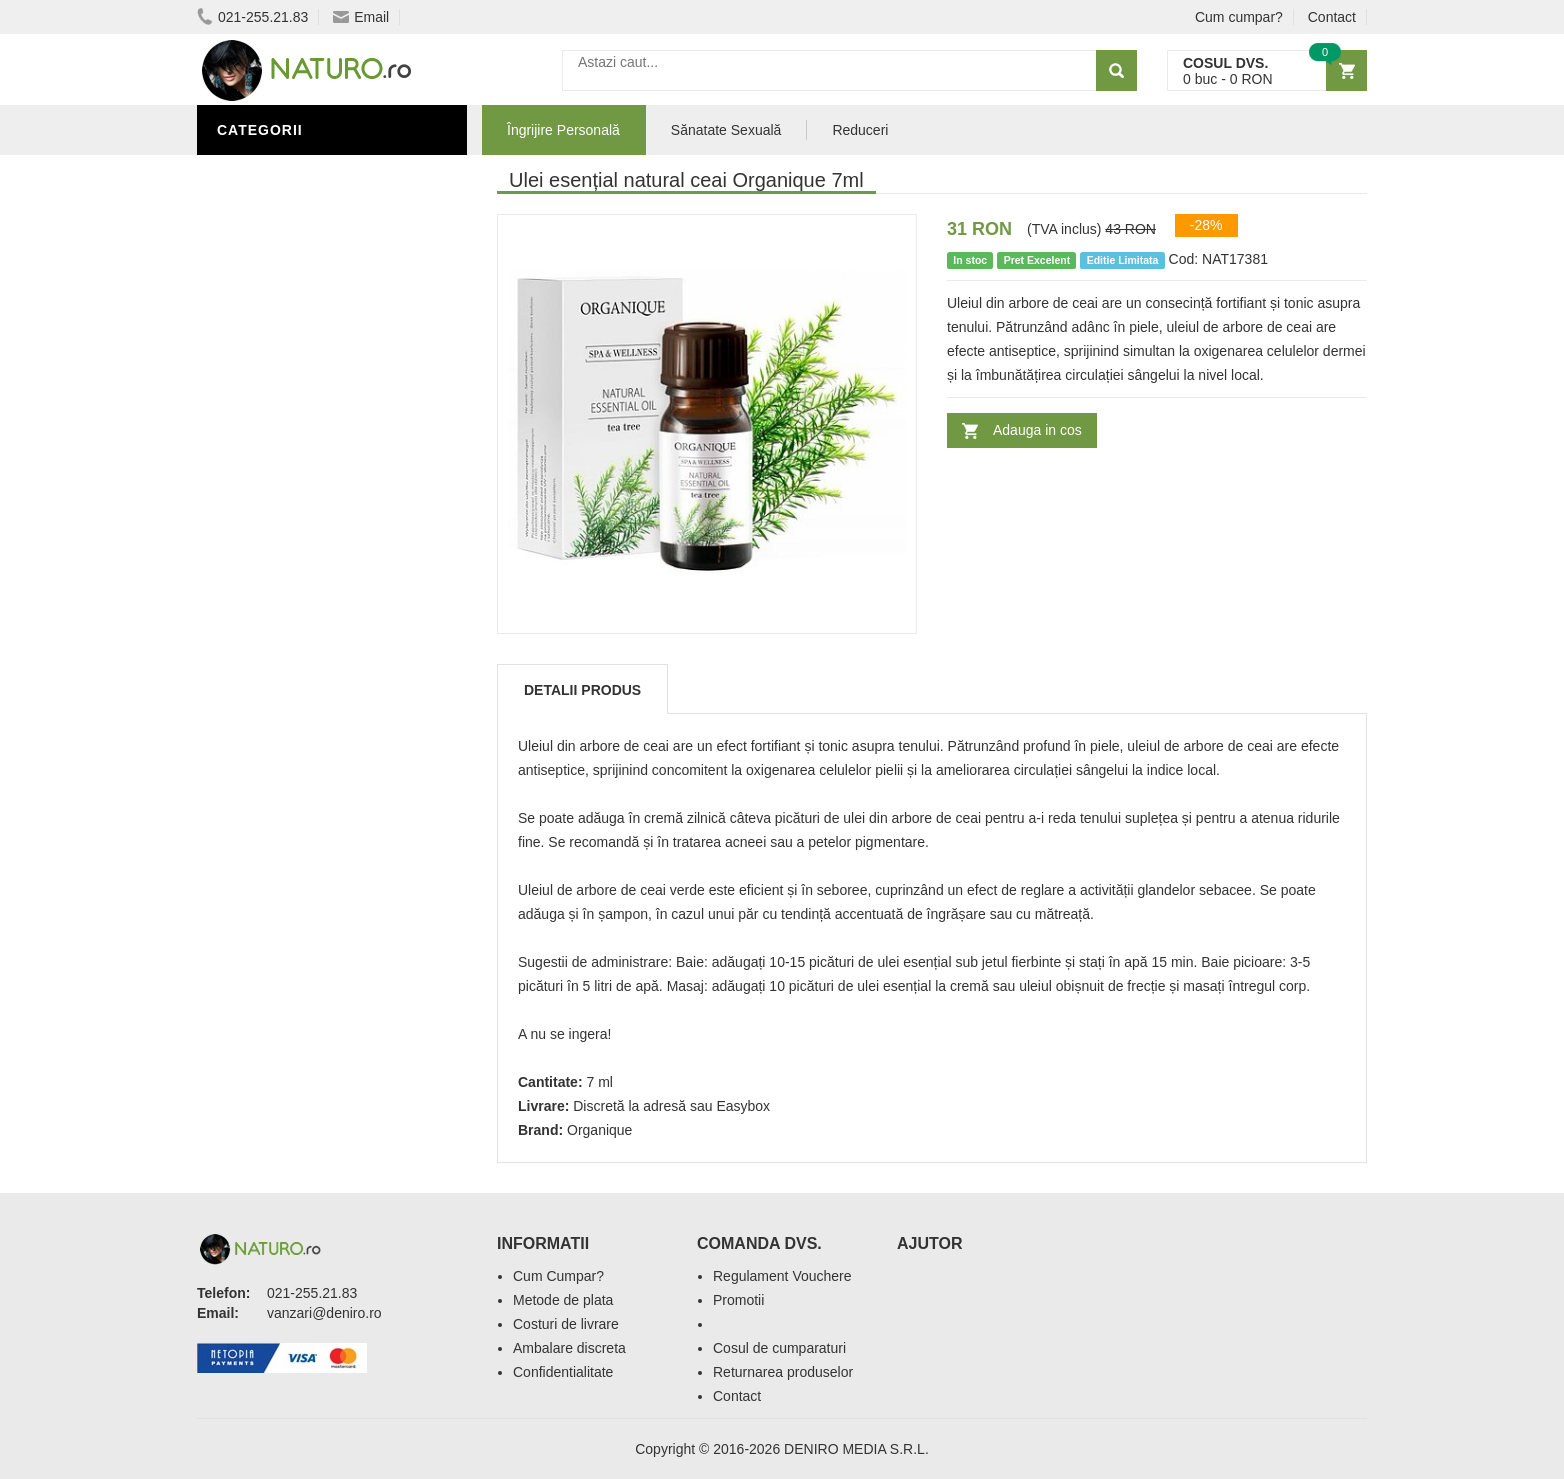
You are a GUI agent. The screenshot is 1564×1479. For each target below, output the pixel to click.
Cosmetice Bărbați (297, 413)
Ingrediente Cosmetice (313, 323)
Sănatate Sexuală (726, 130)
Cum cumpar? (1239, 17)
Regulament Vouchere (782, 1276)
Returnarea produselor (783, 1372)
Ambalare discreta (569, 1348)
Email (361, 17)
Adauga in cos (1037, 430)
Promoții (256, 293)
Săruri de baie (279, 383)
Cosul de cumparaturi (779, 1348)
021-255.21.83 (252, 17)
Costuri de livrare (566, 1324)
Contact (1332, 17)
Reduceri (860, 130)
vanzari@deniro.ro (324, 1313)
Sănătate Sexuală (294, 263)
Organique (599, 1130)
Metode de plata (563, 1300)
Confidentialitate (563, 1372)
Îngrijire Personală (303, 173)
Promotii (738, 1300)
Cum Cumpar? (558, 1276)
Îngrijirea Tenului (294, 353)
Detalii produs (582, 690)
